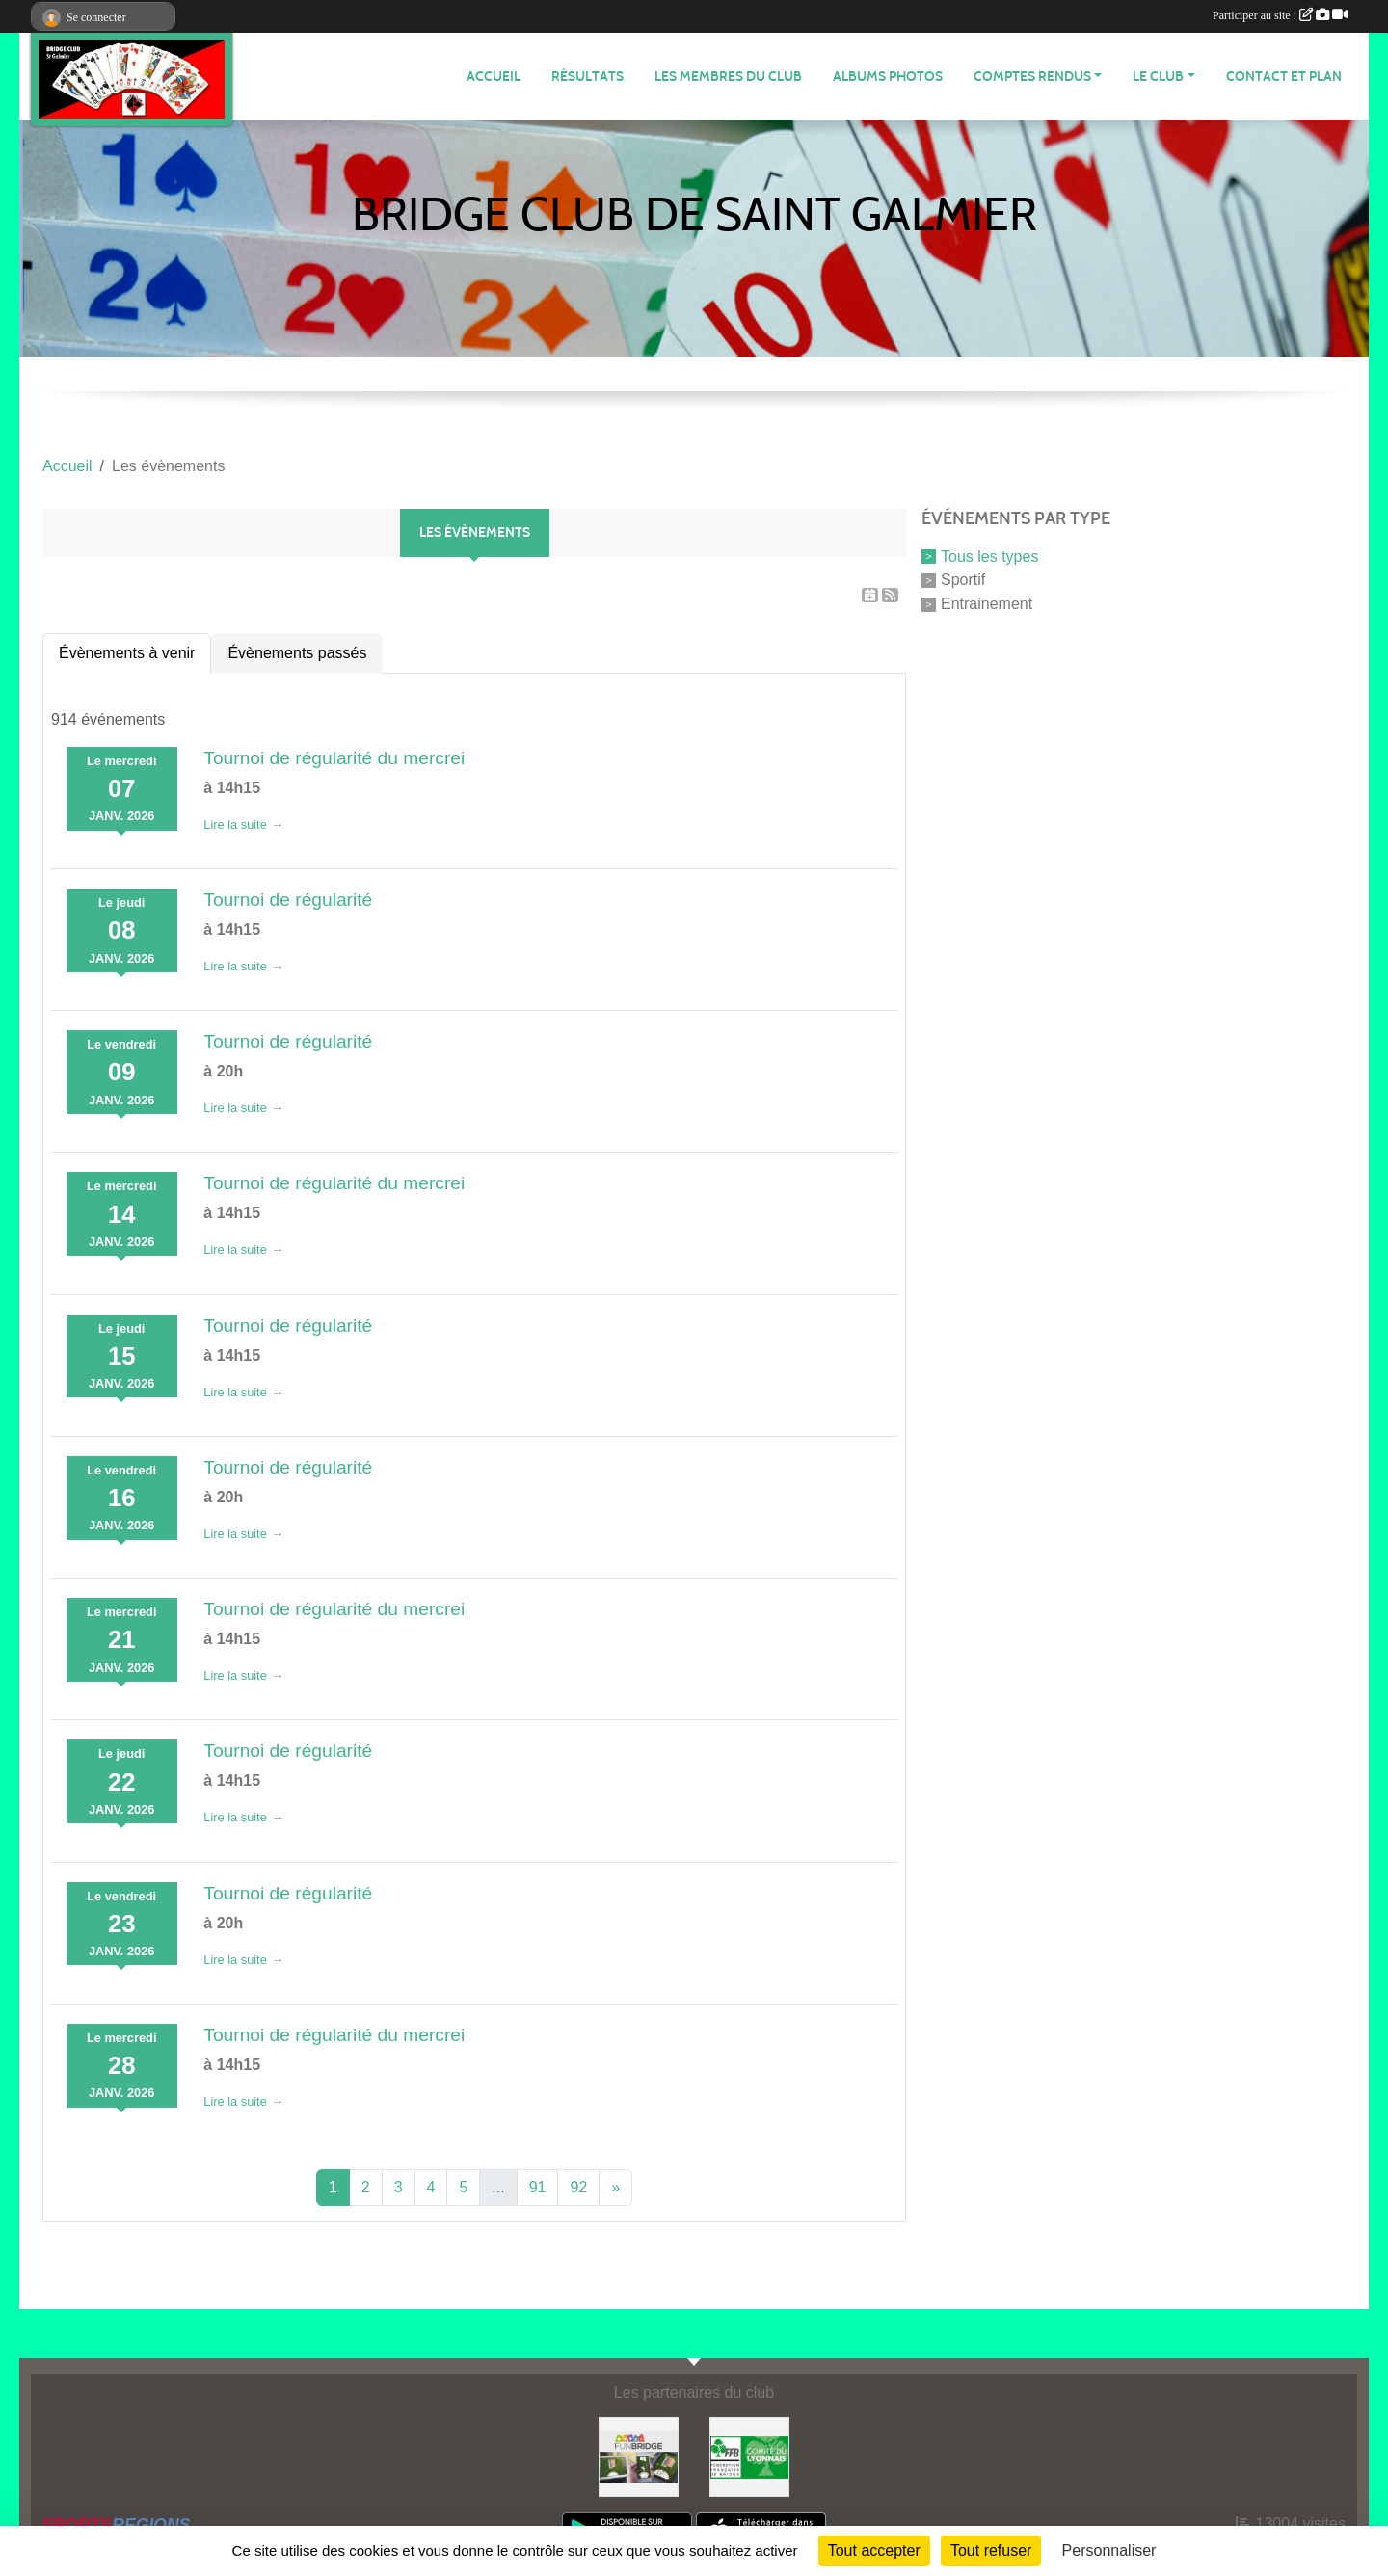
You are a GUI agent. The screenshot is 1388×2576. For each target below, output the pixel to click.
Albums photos (888, 76)
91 (538, 2187)
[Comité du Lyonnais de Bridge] (749, 2456)
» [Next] (615, 2187)
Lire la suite (234, 824)
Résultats (587, 76)
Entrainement (986, 604)
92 (578, 2187)
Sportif (963, 579)
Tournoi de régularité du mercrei (334, 758)
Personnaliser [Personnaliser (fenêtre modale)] (1109, 2550)
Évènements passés (296, 653)
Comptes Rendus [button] (1032, 76)
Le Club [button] (1158, 76)
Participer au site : (1280, 15)
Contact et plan (1284, 76)
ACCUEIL (493, 76)
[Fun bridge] (639, 2456)
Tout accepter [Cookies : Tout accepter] (874, 2550)
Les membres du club (728, 76)
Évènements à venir (127, 653)
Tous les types (989, 555)
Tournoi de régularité (287, 900)
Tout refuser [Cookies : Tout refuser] (990, 2550)
